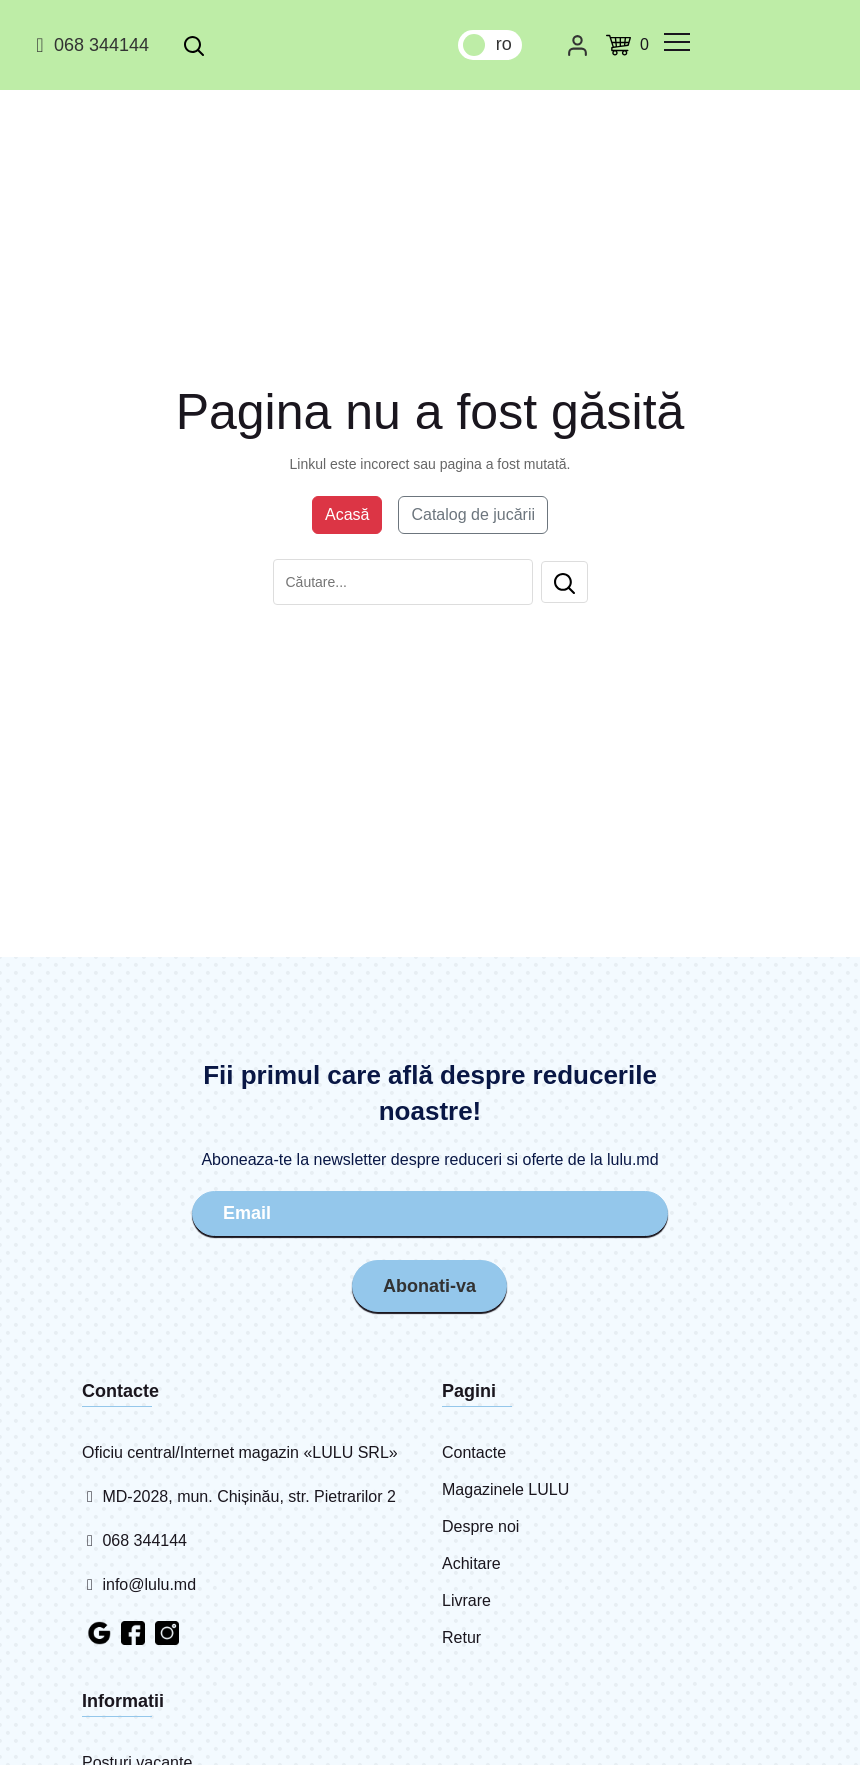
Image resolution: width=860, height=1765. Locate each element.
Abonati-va (429, 1286)
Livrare (466, 1600)
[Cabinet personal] (577, 45)
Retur (461, 1637)
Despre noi (480, 1526)
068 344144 (89, 45)
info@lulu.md (139, 1584)
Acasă (347, 514)
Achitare (471, 1563)
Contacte (474, 1452)
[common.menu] (677, 42)
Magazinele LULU (505, 1489)
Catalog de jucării (473, 514)
